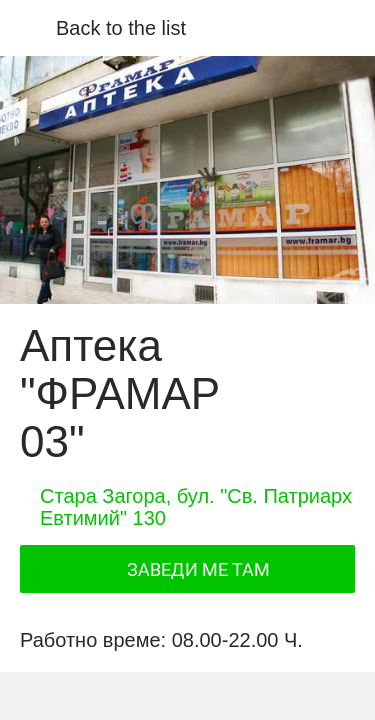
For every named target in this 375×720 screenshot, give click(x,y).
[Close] (28, 28)
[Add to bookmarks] (273, 696)
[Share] (102, 696)
